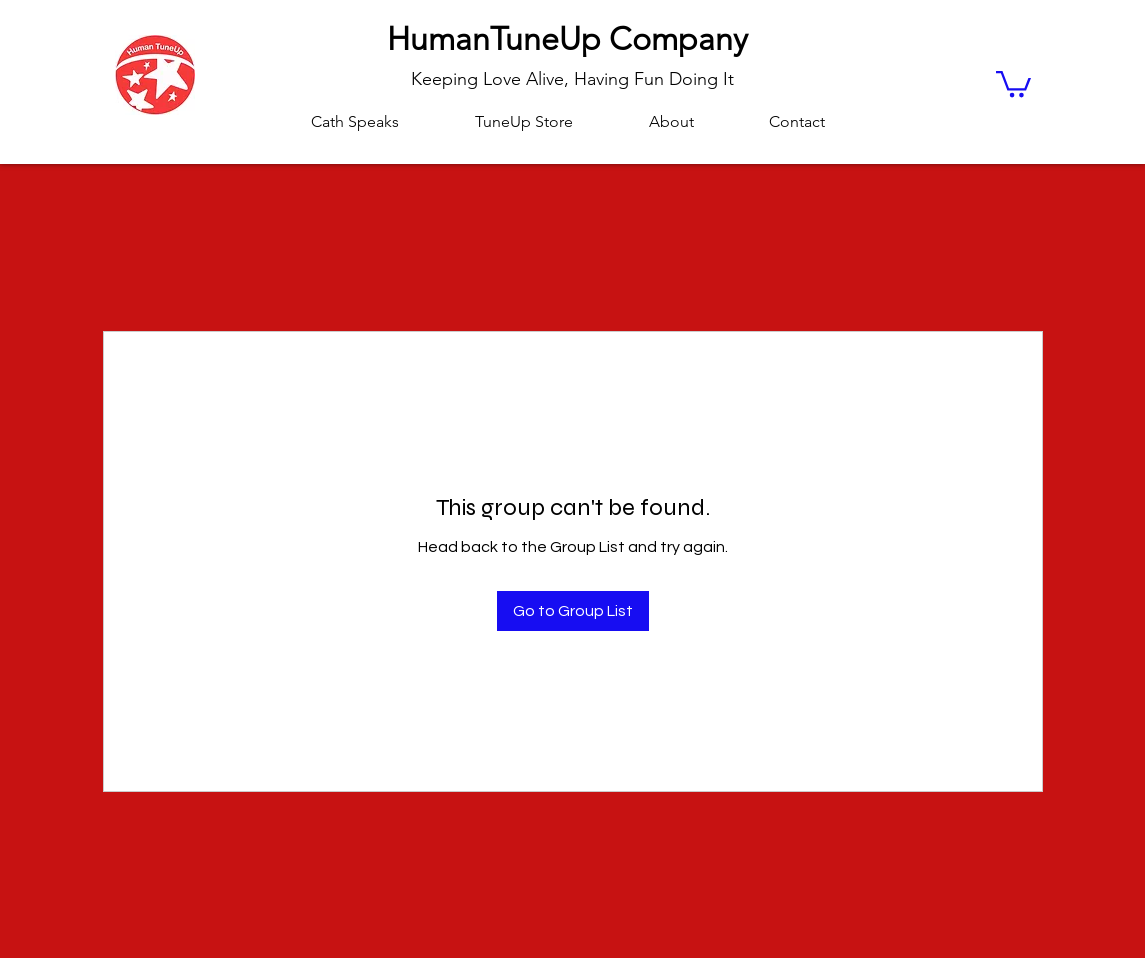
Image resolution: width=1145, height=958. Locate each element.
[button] (1013, 82)
